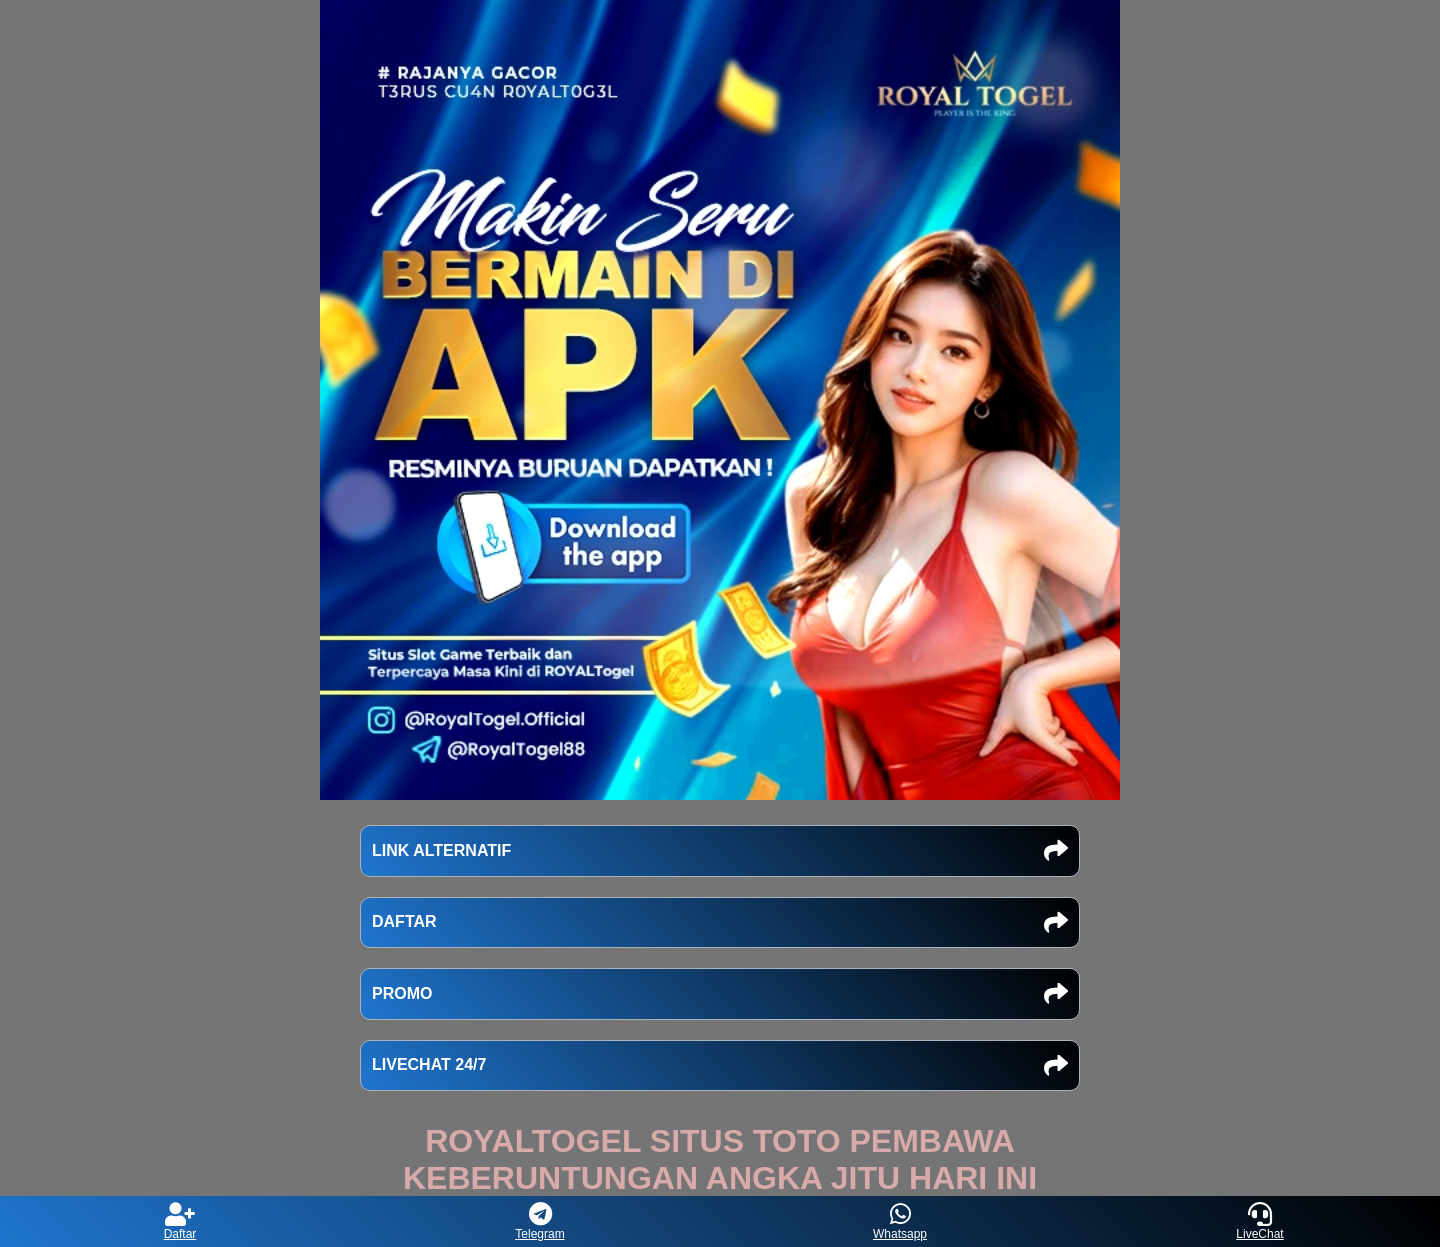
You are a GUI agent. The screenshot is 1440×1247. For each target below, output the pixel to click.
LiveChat (1259, 1221)
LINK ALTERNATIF (720, 851)
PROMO (720, 994)
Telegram (539, 1221)
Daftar (180, 1221)
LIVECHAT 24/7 (720, 1066)
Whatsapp (900, 1221)
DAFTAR (720, 923)
